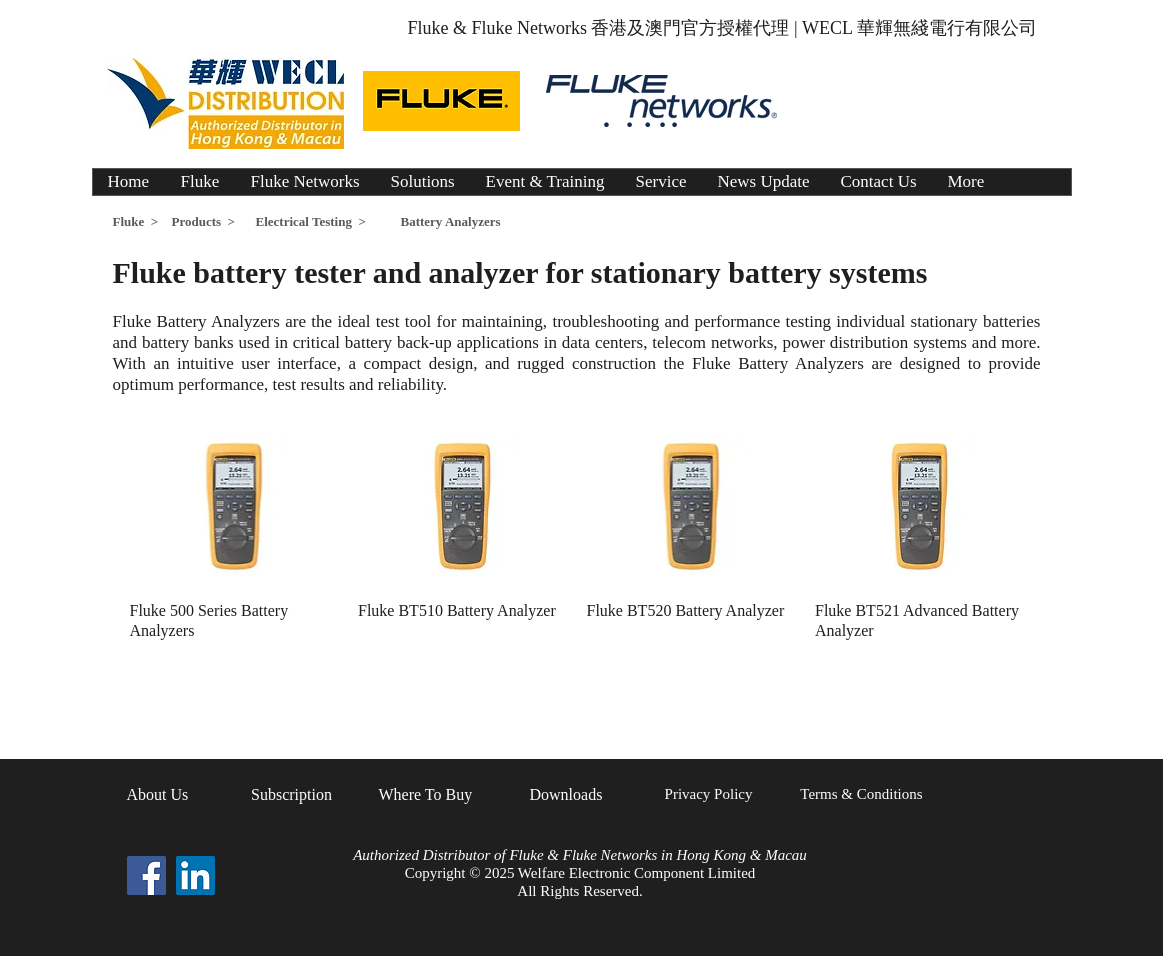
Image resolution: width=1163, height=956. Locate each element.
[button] (422, 182)
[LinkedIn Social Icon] (195, 875)
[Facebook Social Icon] (146, 875)
